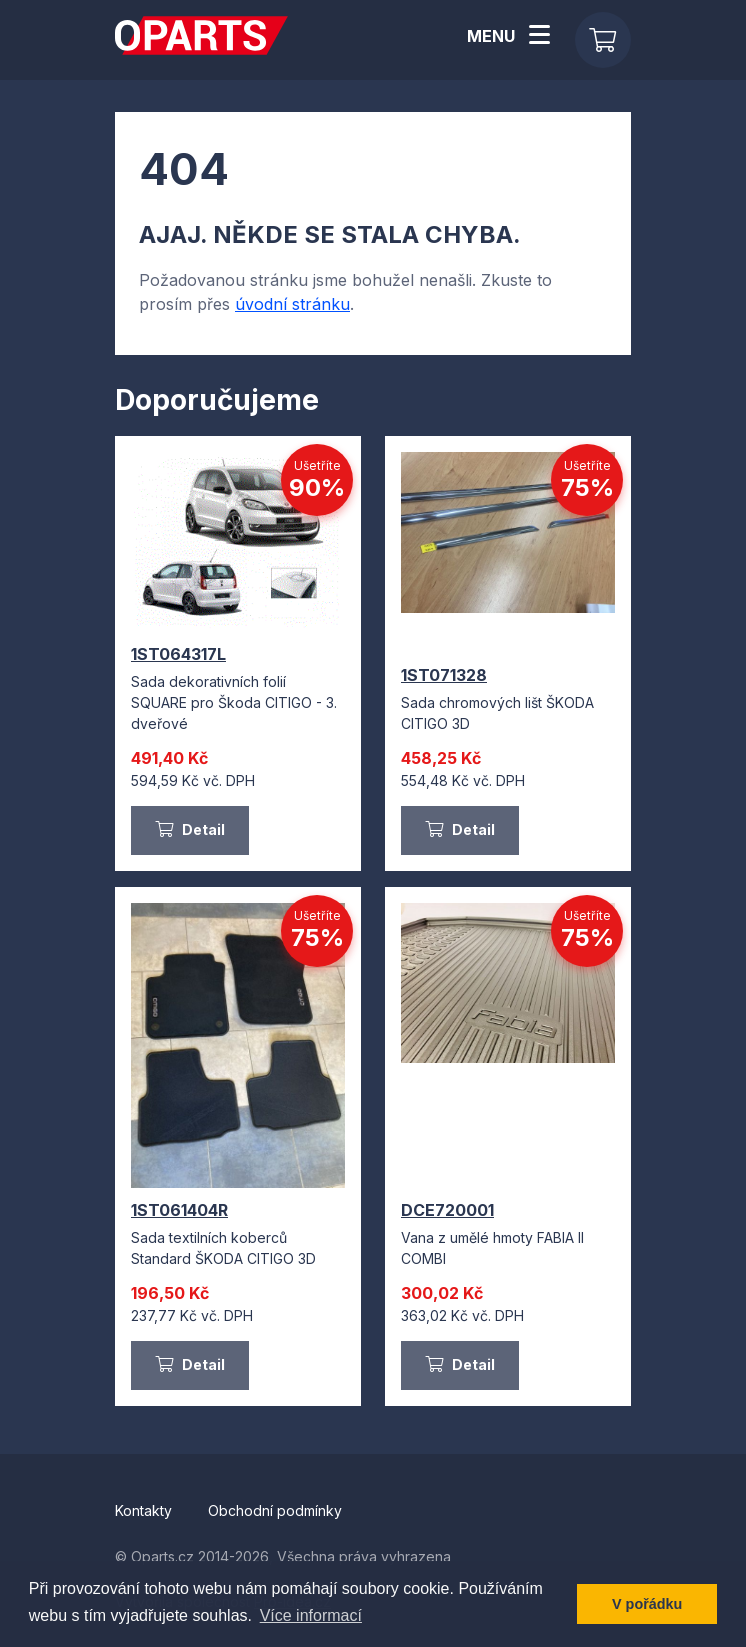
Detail (190, 829)
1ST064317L (178, 654)
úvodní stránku (292, 304)
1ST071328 (444, 675)
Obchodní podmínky (275, 1510)
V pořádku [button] (647, 1604)
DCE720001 (447, 1210)
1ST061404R (179, 1210)
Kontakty (145, 1510)
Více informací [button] (311, 1615)
